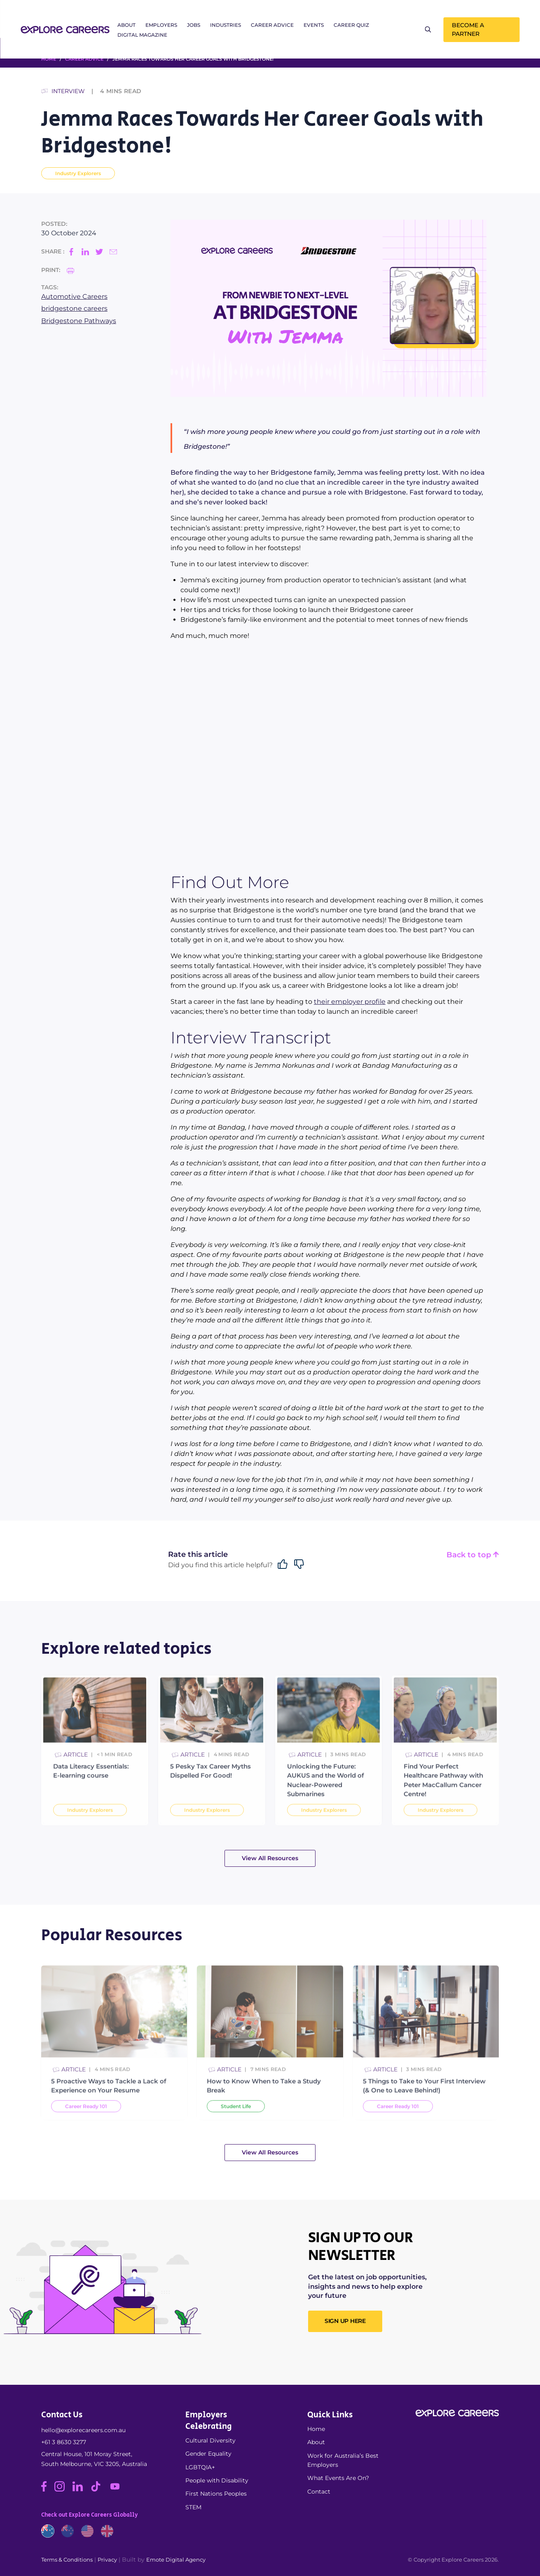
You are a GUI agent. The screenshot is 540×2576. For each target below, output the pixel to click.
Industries (225, 25)
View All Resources (270, 1858)
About (126, 25)
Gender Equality (208, 2453)
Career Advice (272, 25)
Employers (161, 25)
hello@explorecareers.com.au (83, 2430)
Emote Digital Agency (176, 2559)
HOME (48, 59)
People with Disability (216, 2480)
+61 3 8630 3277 (63, 2442)
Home (316, 2429)
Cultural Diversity (210, 2440)
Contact (318, 2491)
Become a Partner (468, 29)
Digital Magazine (142, 35)
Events (314, 25)
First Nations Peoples (216, 2493)
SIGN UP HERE (345, 2321)
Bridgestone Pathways (78, 321)
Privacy (107, 2559)
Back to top (472, 1555)
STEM (193, 2507)
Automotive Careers (74, 296)
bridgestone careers (74, 308)
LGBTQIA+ (200, 2467)
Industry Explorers (78, 173)
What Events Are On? (338, 2478)
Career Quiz (351, 25)
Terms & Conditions (67, 2559)
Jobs (193, 25)
